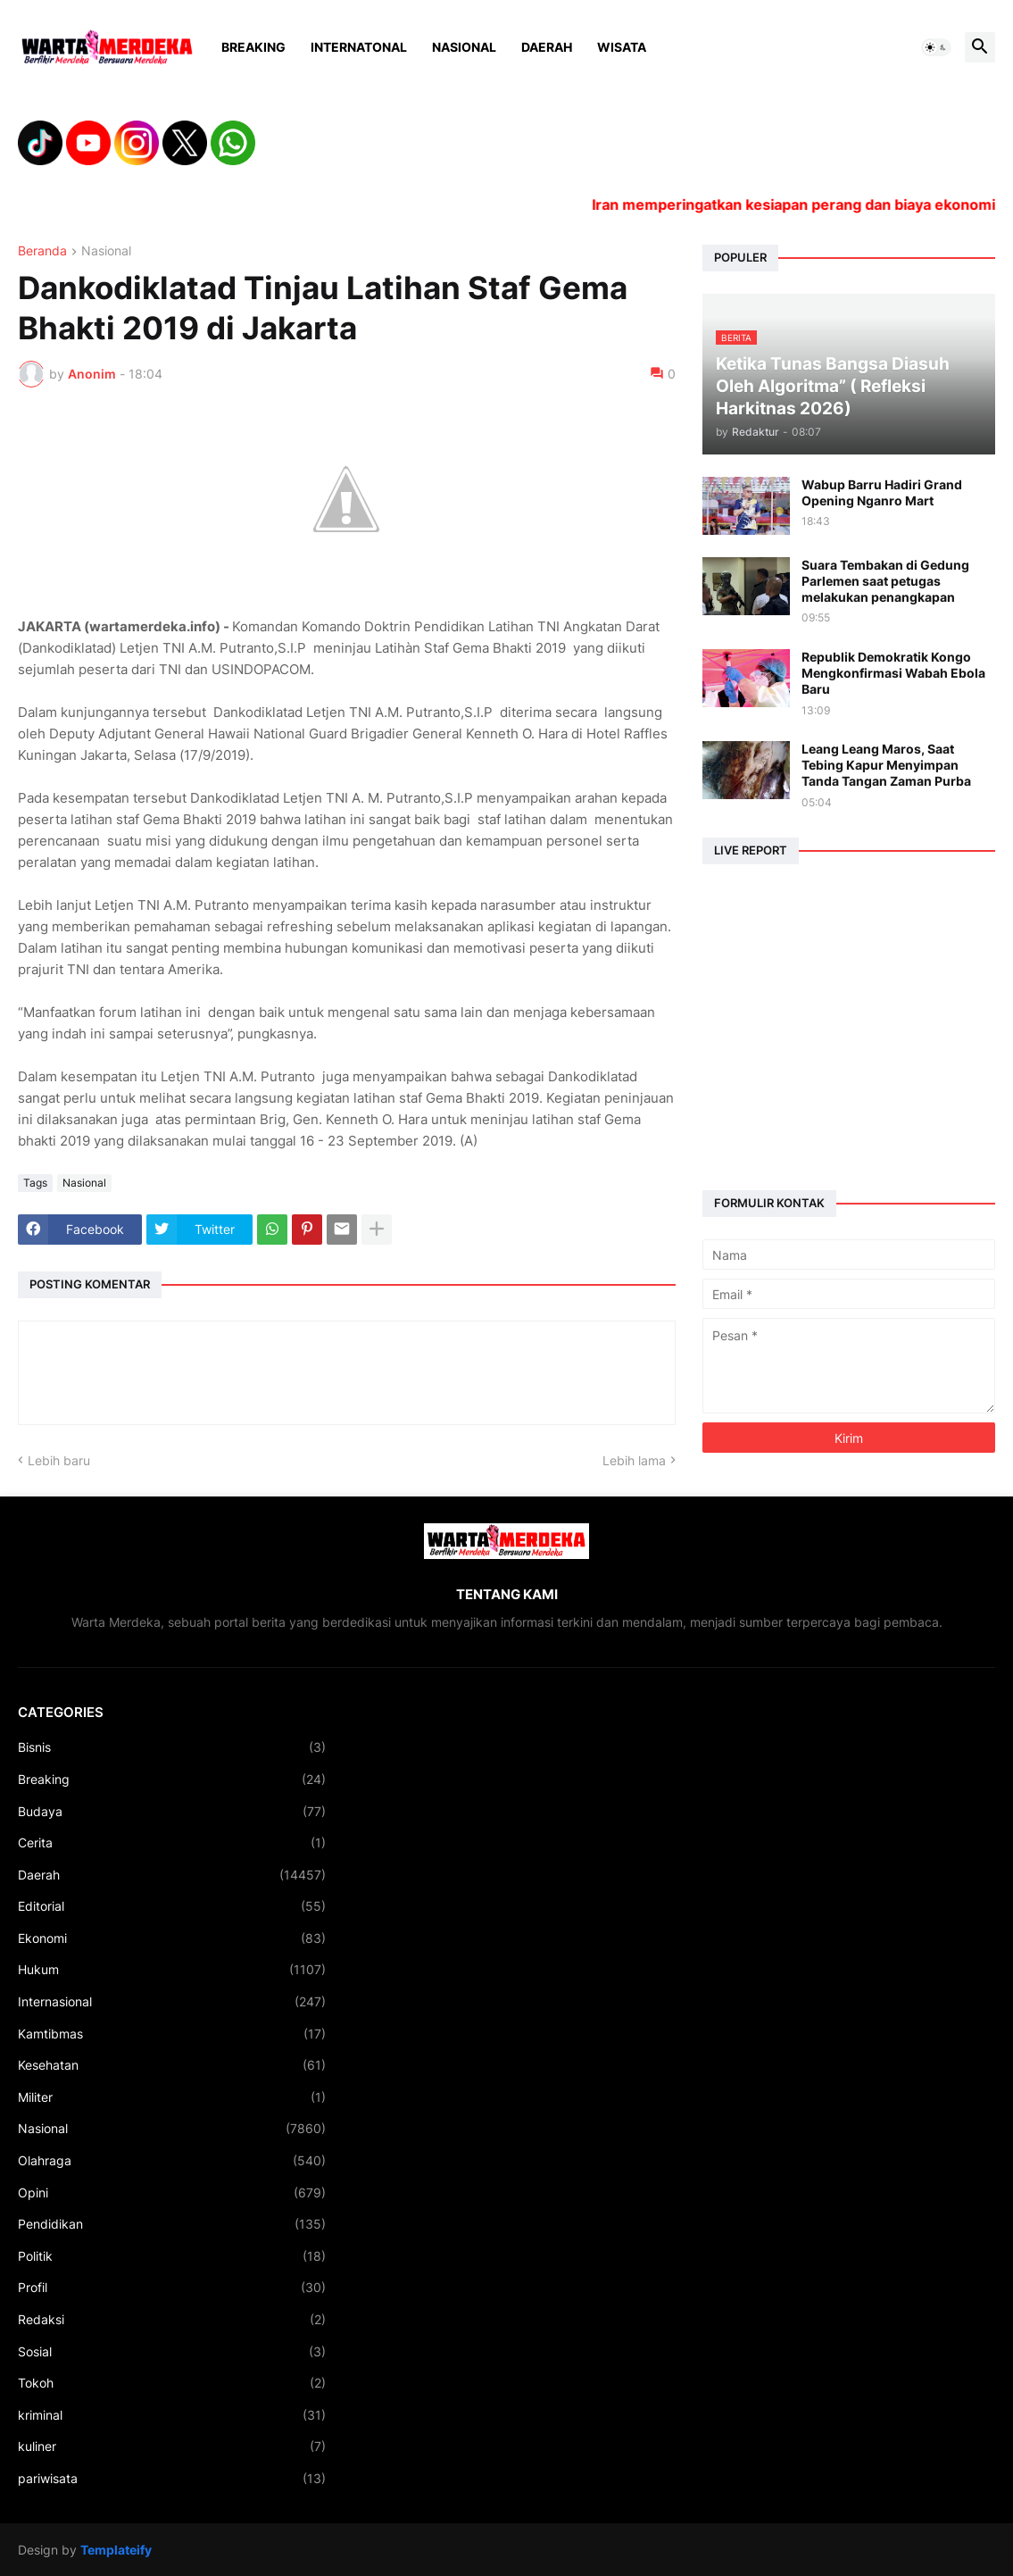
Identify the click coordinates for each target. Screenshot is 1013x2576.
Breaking (253, 46)
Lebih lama (634, 1460)
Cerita (172, 1843)
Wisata (621, 46)
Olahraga (172, 2161)
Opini (172, 2193)
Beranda (42, 251)
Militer (172, 2097)
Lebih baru (59, 1460)
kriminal (172, 2415)
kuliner (172, 2446)
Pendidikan (172, 2224)
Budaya (172, 1812)
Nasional (464, 46)
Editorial (172, 1906)
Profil (172, 2288)
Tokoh (172, 2383)
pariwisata (172, 2479)
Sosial (172, 2352)
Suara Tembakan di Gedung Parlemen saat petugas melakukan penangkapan (885, 580)
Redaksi (172, 2320)
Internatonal (359, 46)
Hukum (172, 1970)
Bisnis (172, 1747)
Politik (172, 2256)
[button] (936, 47)
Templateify (116, 2549)
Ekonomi (172, 1938)
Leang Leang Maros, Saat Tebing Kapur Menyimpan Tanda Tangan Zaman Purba (886, 764)
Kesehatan (172, 2065)
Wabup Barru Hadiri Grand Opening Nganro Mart (881, 492)
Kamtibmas (172, 2034)
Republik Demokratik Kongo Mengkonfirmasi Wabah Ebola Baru (893, 672)
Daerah (546, 46)
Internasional (172, 2002)
